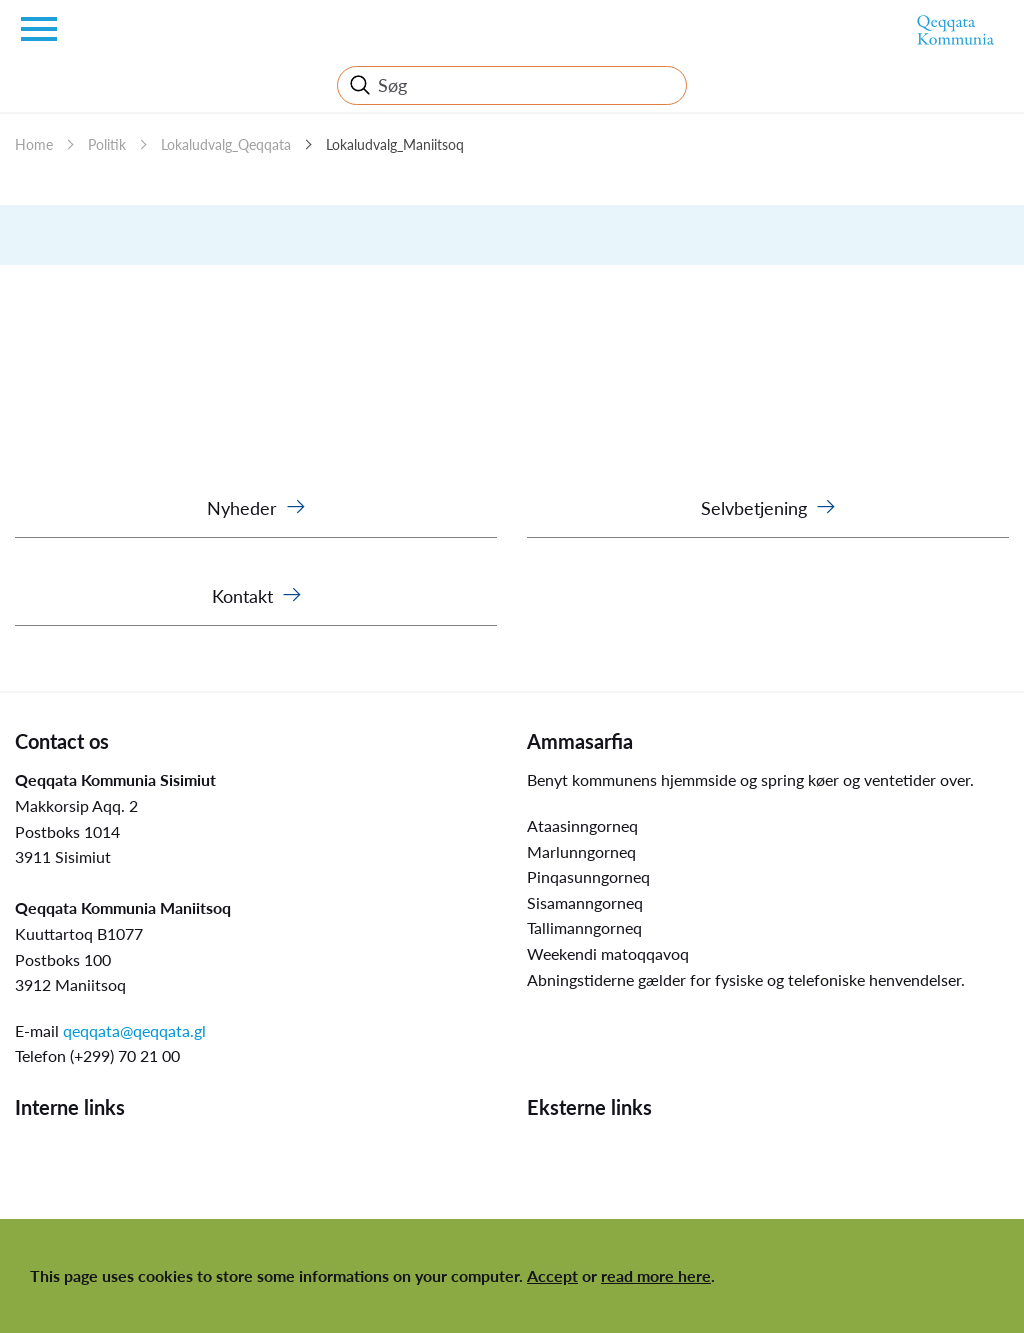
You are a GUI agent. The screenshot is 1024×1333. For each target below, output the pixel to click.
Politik (107, 144)
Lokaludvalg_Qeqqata (226, 144)
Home (34, 144)
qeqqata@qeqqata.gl (134, 1030)
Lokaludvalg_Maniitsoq (395, 144)
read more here (656, 1275)
